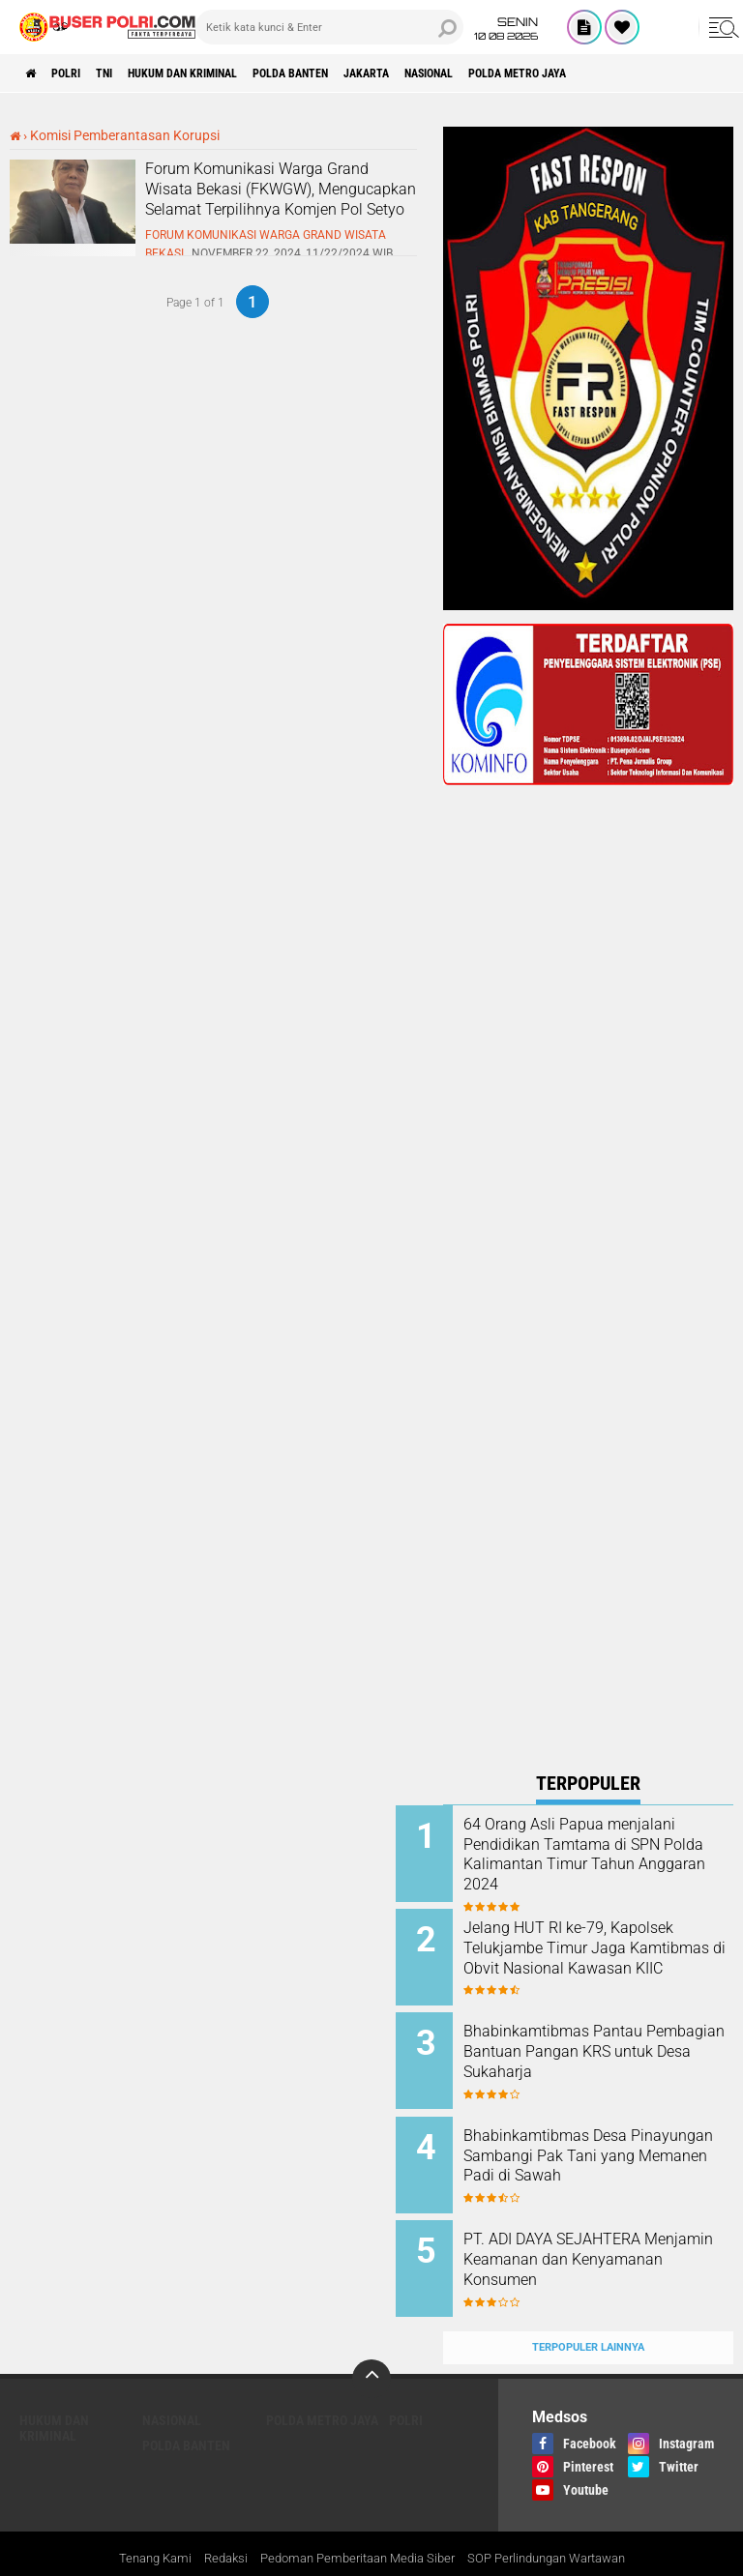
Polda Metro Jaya (636, 73)
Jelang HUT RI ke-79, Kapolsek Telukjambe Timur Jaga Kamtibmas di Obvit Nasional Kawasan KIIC (606, 1952)
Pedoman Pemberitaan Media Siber (353, 2522)
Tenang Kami (136, 2522)
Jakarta (451, 73)
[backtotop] (371, 2341)
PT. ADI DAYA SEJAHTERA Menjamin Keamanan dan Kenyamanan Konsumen (599, 2235)
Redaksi (211, 2522)
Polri (81, 73)
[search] (329, 27)
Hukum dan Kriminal (227, 73)
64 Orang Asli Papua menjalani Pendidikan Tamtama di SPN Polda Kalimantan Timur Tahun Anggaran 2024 (596, 1864)
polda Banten (358, 73)
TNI (130, 73)
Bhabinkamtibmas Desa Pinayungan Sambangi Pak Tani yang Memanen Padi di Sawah (606, 2147)
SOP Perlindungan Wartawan (558, 2522)
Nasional (528, 73)
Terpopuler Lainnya (588, 2309)
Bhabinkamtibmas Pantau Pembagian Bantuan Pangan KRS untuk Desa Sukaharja (609, 2039)
